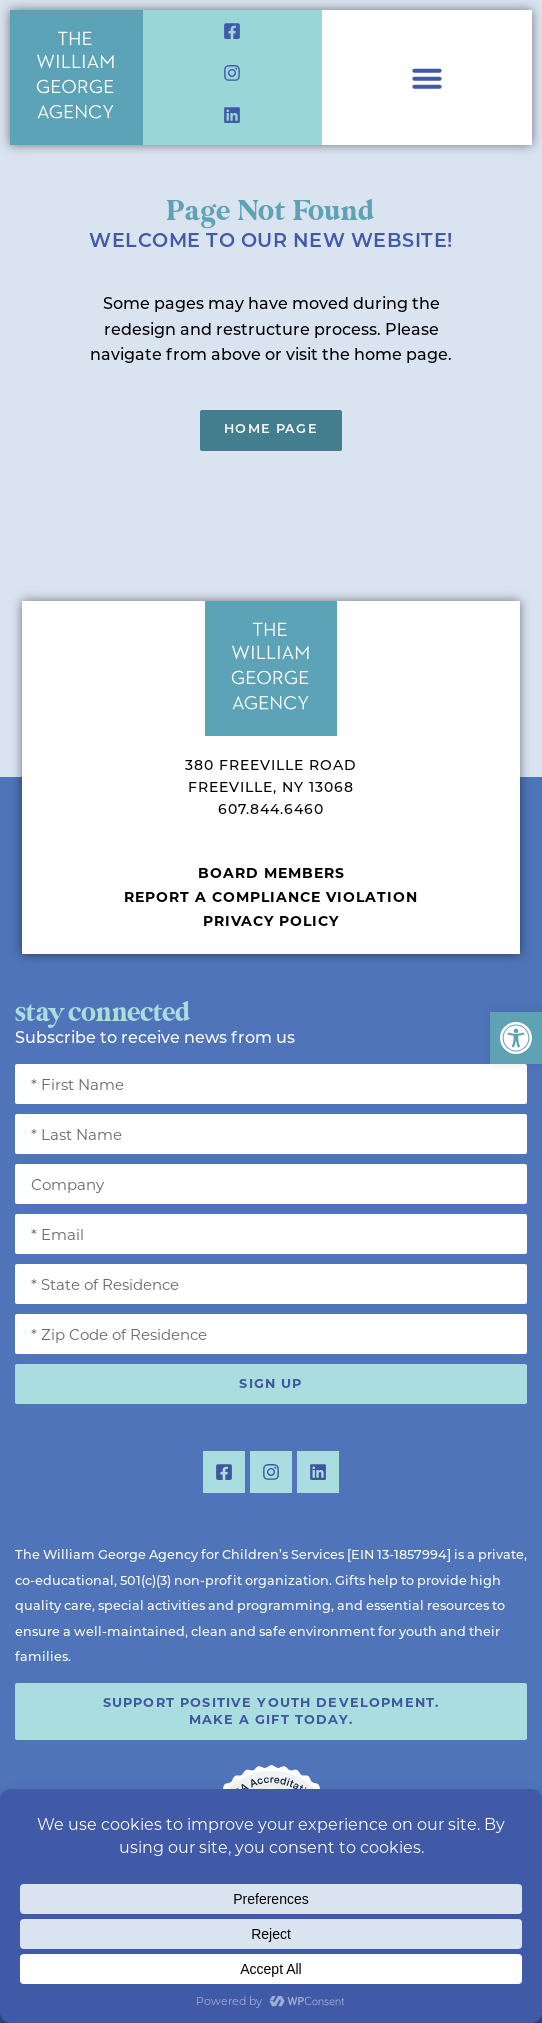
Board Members (271, 873)
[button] (516, 1038)
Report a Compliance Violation (271, 897)
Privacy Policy (271, 921)
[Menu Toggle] (427, 78)
